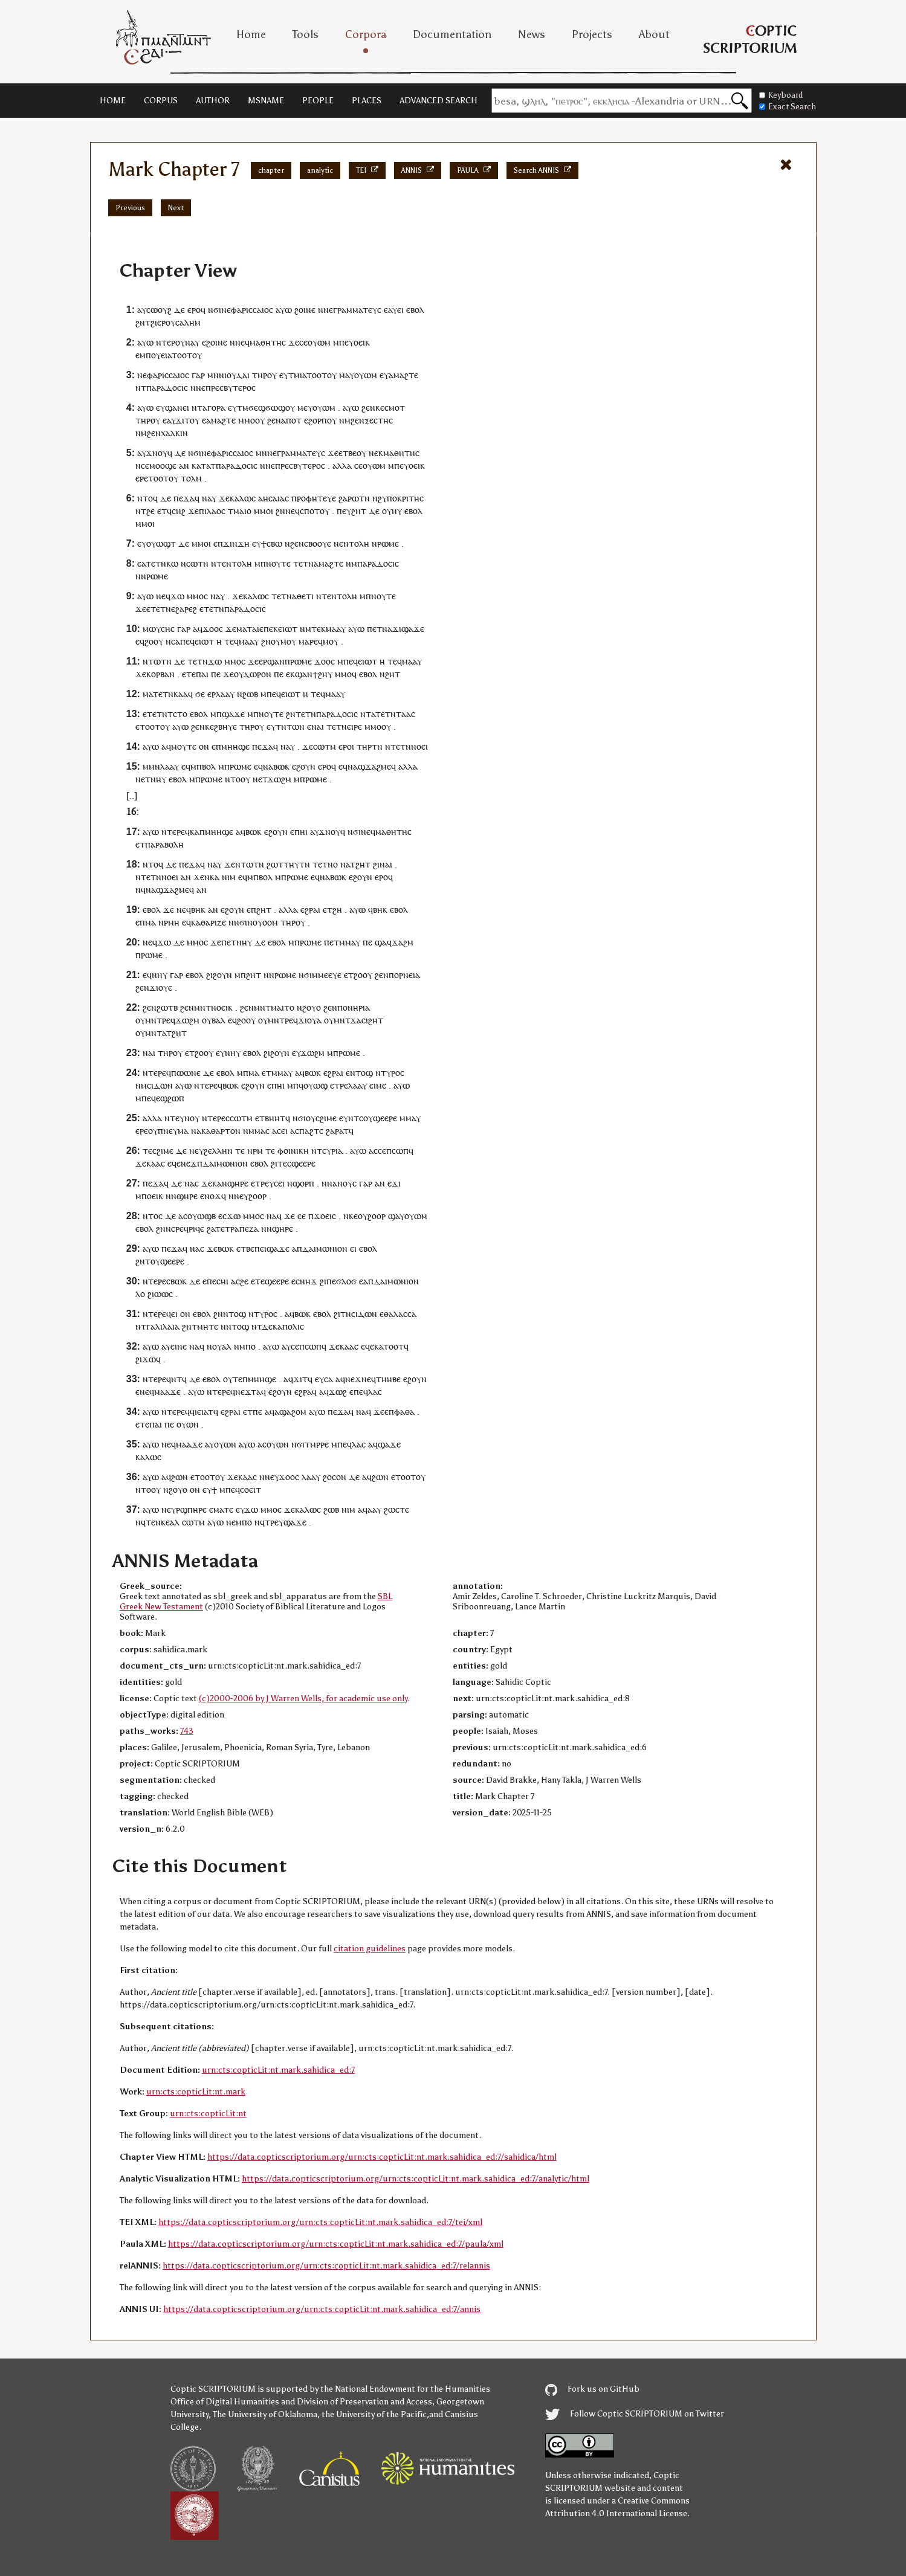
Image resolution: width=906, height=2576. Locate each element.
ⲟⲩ (180, 342)
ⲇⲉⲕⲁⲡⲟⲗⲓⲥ (283, 1326)
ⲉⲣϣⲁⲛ (272, 661)
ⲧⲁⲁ (403, 713)
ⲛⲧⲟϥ (147, 498)
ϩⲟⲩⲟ (311, 1007)
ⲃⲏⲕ (198, 909)
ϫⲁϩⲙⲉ (378, 766)
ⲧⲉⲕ (318, 628)
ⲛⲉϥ (242, 342)
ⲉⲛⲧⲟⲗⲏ (354, 543)
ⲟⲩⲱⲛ (187, 1424)
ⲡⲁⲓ (202, 674)
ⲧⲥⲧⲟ (177, 713)
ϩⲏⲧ (358, 510)
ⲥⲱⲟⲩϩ (159, 309)
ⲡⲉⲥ (214, 1281)
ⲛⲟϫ (212, 1196)
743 (186, 1731)
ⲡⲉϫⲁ (184, 498)
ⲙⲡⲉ (143, 1098)
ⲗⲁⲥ (375, 1391)
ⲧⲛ (364, 498)
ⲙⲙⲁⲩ (349, 942)
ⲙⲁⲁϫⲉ (167, 1391)
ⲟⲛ (204, 746)
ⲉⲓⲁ (166, 355)
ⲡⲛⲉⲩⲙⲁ (173, 1130)
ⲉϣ (161, 1098)
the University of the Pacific (374, 2414)
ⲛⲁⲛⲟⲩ (339, 1183)
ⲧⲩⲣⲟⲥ (392, 1072)
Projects (592, 34)
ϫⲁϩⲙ (402, 942)
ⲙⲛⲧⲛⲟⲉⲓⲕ (213, 1007)
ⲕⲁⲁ (180, 693)
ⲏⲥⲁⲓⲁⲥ (276, 498)
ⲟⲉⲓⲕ (362, 342)
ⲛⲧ (365, 713)
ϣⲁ (381, 942)
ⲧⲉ (175, 1118)
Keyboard (781, 95)
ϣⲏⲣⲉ (237, 1183)
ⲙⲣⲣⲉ (319, 1444)
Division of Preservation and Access (364, 2402)
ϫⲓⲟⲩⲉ (160, 987)
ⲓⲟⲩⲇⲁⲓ (237, 375)
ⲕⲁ (194, 831)
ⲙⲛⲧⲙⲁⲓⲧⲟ (274, 1007)
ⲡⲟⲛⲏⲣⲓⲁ (353, 1007)
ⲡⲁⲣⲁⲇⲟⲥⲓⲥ (167, 387)
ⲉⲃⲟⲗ (415, 309)
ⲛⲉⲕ (376, 452)
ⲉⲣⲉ (141, 478)
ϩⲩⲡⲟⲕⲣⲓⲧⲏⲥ (401, 498)
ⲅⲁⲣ (198, 375)
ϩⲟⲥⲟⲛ (334, 1476)
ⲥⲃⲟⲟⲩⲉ (317, 543)
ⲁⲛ (184, 465)
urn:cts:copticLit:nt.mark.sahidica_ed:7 (278, 2070)
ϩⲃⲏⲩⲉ (225, 726)
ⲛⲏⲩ (158, 779)
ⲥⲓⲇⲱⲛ (160, 1085)
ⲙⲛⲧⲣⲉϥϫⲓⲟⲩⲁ (295, 1020)
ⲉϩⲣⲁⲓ (310, 909)
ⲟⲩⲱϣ (315, 1085)
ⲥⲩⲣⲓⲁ (332, 1150)
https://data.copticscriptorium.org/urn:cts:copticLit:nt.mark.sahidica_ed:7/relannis (326, 2266)
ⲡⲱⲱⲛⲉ (186, 1072)
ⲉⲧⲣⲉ (339, 1085)
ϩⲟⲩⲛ (222, 974)
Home (251, 34)
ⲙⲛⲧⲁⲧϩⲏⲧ (166, 1032)
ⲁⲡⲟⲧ (291, 420)
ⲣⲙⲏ (172, 922)
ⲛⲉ (226, 309)
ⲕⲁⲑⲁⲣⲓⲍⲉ (208, 922)
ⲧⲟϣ (364, 1072)
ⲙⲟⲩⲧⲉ (183, 746)
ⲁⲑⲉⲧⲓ (303, 596)
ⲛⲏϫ (308, 1281)
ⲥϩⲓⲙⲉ (326, 1118)
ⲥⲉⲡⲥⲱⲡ (393, 1150)
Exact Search (787, 106)
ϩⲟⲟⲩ (153, 641)
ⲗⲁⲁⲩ (225, 693)
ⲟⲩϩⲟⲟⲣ (372, 1215)
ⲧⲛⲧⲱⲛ (290, 726)
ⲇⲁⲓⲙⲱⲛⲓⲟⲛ (225, 1163)
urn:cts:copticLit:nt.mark (195, 2092)
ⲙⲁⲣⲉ (308, 641)
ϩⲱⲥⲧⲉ (396, 1509)
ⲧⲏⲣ (259, 375)
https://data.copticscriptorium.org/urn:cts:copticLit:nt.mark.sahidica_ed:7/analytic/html (415, 2179)
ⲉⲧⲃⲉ (347, 452)
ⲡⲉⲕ (271, 628)
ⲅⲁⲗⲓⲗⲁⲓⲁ (163, 1326)
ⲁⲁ (372, 1509)
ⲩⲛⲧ (351, 1118)
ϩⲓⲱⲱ (158, 1293)
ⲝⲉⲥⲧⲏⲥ (378, 420)
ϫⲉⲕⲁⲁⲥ (150, 1163)
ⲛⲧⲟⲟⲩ (237, 779)
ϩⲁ (211, 1228)
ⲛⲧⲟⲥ (153, 1215)
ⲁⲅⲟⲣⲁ (213, 407)
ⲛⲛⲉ (266, 1476)
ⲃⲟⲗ (209, 766)
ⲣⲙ (258, 1150)
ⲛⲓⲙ (229, 877)
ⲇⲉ (179, 309)
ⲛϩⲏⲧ (390, 674)
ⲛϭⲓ (214, 309)
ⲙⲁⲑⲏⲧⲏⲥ (268, 342)
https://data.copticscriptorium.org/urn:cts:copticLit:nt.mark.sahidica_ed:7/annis (322, 2309)
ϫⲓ (396, 628)
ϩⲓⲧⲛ (342, 1313)
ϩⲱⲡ (175, 1098)
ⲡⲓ (203, 510)
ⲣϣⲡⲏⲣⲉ (191, 1509)
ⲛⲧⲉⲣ (165, 342)
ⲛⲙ (345, 420)
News (531, 34)
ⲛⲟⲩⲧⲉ (278, 563)
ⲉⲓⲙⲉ (377, 1085)
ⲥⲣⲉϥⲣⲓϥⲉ (187, 1228)
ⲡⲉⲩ (346, 342)
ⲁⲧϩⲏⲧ (358, 864)
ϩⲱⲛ (179, 1476)
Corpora (365, 34)
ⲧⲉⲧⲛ (156, 563)
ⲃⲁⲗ (218, 1020)
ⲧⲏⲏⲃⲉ (388, 1379)
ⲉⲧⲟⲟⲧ (147, 726)
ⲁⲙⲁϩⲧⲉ (403, 375)
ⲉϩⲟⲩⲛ (303, 766)
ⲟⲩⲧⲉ (232, 1379)
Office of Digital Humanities (224, 2402)
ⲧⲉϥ (231, 641)
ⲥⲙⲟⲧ (394, 407)
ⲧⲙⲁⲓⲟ (239, 510)
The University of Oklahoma (265, 2414)
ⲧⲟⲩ (152, 1261)
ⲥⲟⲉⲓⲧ (250, 1489)
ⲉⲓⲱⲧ (287, 628)
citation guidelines (370, 1948)
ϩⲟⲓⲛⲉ (304, 309)
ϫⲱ (177, 596)
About (654, 34)
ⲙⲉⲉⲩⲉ (329, 974)
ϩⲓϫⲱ (145, 1359)
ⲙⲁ (344, 375)
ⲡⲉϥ (187, 641)
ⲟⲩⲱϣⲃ (201, 1215)
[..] (131, 795)
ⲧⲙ (294, 375)
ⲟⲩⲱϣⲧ (161, 543)
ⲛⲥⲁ (173, 641)
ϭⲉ (200, 693)
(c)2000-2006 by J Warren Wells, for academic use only (303, 1698)
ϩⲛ (140, 322)
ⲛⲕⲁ (211, 877)
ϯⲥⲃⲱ (271, 543)
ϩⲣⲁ (305, 1391)
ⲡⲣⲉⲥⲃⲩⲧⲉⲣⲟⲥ (230, 387)
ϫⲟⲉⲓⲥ (325, 1215)
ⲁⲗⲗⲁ (342, 465)
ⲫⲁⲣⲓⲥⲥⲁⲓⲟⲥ (252, 309)
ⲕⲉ (379, 407)
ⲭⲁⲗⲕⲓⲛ (174, 433)
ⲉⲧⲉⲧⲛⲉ (160, 608)
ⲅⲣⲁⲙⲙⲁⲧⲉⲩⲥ (357, 309)
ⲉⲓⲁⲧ (205, 1411)
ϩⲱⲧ (275, 864)
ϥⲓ (193, 1411)
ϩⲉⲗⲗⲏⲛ (218, 1150)
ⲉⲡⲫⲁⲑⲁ (399, 1411)
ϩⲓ (376, 864)
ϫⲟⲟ (210, 628)
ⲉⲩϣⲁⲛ (169, 407)
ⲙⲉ (302, 407)
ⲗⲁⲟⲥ (216, 510)
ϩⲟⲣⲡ (317, 420)
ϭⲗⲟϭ (346, 1281)
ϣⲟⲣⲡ (303, 1183)
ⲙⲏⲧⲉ (207, 1326)
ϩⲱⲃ (250, 693)
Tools (306, 34)
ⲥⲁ (328, 1379)
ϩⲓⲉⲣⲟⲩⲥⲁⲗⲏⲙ (175, 322)
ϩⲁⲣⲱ (348, 498)
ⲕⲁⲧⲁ (201, 465)
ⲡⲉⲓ (260, 1248)
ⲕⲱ (172, 563)
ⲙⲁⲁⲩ (336, 628)
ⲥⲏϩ (179, 510)
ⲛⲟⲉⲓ (419, 746)
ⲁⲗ (226, 1346)
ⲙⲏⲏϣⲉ (235, 746)
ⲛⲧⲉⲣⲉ (173, 831)
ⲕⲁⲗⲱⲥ (243, 498)
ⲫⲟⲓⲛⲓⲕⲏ (293, 1150)
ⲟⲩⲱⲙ (319, 342)
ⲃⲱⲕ (281, 766)
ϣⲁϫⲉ (412, 628)
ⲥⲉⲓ (279, 1183)
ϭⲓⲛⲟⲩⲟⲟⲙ (258, 922)
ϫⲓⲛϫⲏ (236, 543)
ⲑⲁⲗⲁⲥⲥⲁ (400, 1313)
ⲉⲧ (162, 510)
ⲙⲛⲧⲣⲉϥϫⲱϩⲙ (172, 1020)
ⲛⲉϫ (189, 1163)
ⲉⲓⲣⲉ (354, 726)
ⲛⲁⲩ (192, 342)
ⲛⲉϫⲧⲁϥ (250, 1391)
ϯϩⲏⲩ (322, 674)
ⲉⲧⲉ (189, 674)
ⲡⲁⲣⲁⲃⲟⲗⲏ (164, 844)
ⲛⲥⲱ (189, 563)
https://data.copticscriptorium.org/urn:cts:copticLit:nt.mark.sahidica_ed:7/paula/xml (335, 2244)
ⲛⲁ (207, 498)
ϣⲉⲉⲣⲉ (385, 1118)
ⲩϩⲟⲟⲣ (255, 1196)
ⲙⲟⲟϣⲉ (162, 465)
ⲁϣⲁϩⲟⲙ (290, 1411)
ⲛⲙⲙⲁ (254, 1130)
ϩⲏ (337, 909)
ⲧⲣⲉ (262, 1183)
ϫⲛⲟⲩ (156, 452)
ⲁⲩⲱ (284, 309)
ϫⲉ (293, 342)
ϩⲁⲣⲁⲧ (337, 1130)
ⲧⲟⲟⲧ (182, 355)
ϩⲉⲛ (368, 407)
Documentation (452, 34)
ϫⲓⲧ (182, 420)
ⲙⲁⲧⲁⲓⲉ (250, 628)
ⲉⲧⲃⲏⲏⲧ (270, 1118)
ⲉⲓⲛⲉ (178, 1346)
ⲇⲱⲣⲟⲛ (257, 674)
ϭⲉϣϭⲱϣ (266, 407)
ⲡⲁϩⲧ (309, 1130)
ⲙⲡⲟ (247, 1346)
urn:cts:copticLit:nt (208, 2113)
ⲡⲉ (216, 674)
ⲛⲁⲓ (317, 726)
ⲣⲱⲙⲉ (388, 543)
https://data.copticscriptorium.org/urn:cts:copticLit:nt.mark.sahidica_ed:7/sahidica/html (382, 2157)
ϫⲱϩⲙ (279, 779)
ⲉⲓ (400, 309)
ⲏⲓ (304, 831)
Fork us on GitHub (592, 2389)
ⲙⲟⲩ (288, 641)
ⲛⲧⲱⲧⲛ (157, 661)
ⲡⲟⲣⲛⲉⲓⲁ (404, 974)
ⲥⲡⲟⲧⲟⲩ (314, 510)
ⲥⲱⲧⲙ (324, 746)
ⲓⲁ (303, 375)
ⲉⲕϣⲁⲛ (299, 674)
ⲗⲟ (140, 1293)
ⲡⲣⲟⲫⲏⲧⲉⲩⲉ (313, 498)
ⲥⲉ (303, 342)
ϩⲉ (150, 510)
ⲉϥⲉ (174, 1163)
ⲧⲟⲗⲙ (191, 478)
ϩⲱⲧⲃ (167, 1007)
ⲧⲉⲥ (284, 1163)
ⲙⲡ (145, 355)
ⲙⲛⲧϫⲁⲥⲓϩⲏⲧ (358, 1020)
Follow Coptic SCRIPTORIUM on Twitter (634, 2414)
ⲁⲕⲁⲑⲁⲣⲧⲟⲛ (218, 1130)
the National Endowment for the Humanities (405, 2389)
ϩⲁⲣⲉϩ (186, 608)
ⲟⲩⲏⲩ (392, 510)
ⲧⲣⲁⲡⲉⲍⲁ (242, 1228)
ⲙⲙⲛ (151, 766)
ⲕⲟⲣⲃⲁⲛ (160, 674)
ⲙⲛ (213, 375)
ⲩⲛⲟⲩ (189, 1118)
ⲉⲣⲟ (194, 309)
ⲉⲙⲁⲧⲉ (221, 1509)
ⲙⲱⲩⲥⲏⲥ (159, 628)
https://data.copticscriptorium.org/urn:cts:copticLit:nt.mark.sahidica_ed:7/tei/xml (320, 2222)
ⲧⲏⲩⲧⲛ (296, 864)
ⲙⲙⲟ (246, 420)
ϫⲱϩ (338, 1391)
